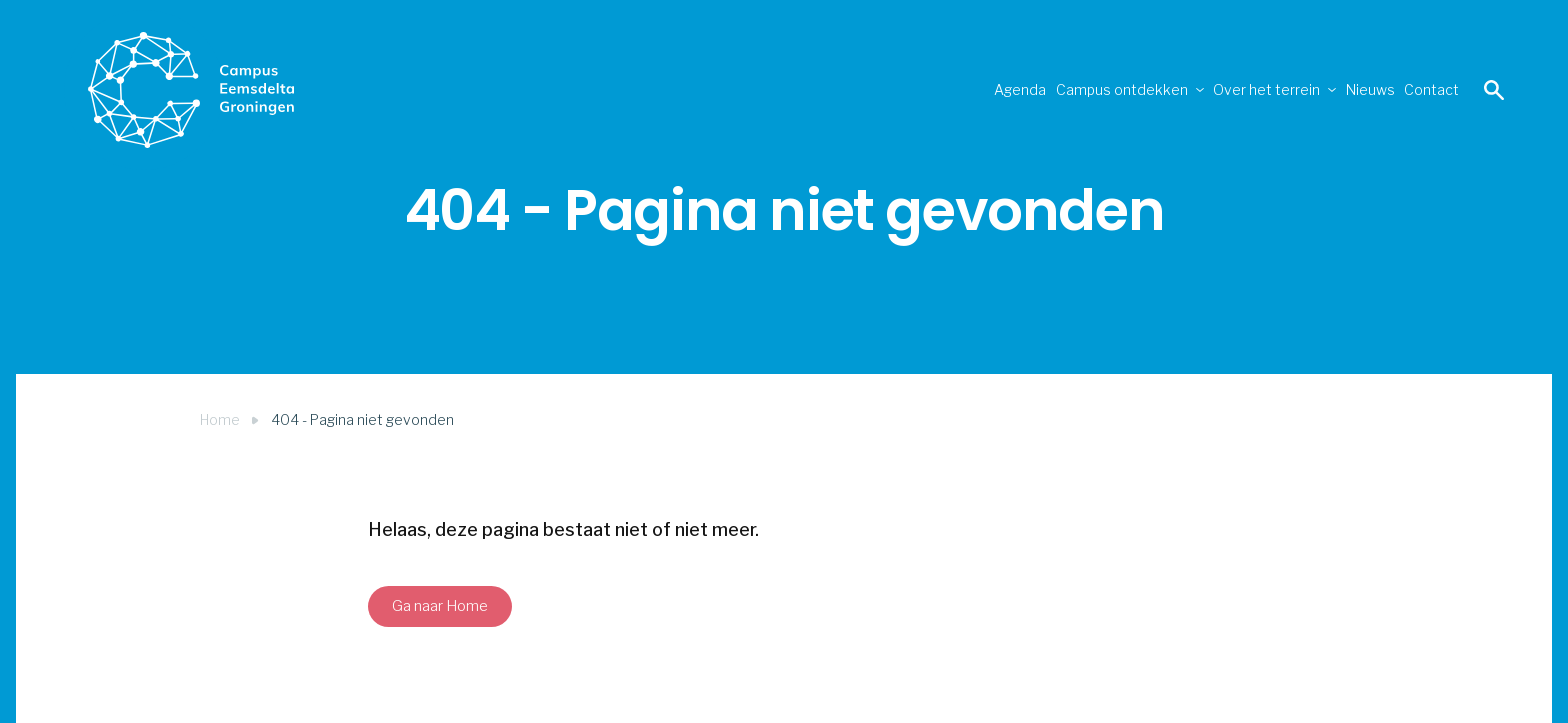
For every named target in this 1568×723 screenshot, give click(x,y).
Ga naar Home (440, 606)
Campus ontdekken (959, 89)
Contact (1408, 89)
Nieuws (1300, 89)
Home (220, 419)
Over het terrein (1150, 89)
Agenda (811, 89)
